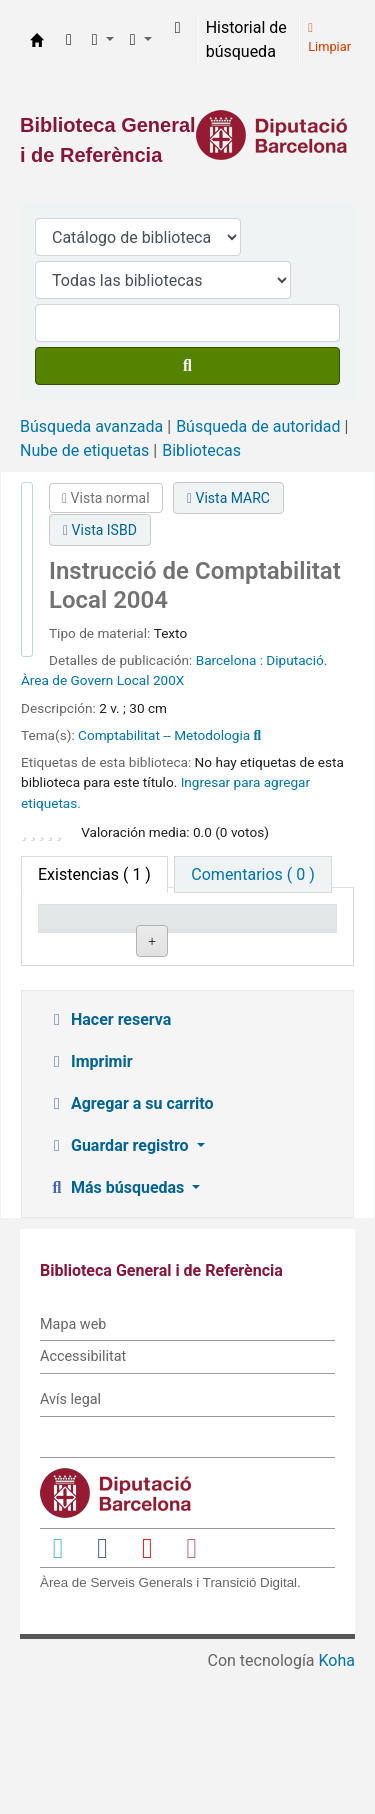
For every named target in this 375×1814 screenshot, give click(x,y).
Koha (337, 1801)
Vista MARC (228, 498)
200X (168, 680)
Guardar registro (120, 1285)
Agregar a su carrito (130, 1243)
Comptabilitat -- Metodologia (164, 735)
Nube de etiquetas (84, 450)
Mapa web (73, 1464)
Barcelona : (229, 660)
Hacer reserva (109, 1159)
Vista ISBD (100, 530)
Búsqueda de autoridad (258, 426)
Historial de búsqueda (246, 39)
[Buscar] (187, 366)
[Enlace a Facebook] (103, 1687)
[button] (69, 40)
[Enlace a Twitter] (58, 1687)
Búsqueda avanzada (91, 426)
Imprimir (90, 1201)
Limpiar (329, 38)
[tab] (252, 874)
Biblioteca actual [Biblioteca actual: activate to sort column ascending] (182, 936)
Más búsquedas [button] (117, 1327)
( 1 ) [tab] (94, 874)
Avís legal (70, 1540)
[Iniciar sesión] (178, 28)
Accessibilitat (83, 1497)
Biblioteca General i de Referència (37, 40)
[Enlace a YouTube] (147, 1687)
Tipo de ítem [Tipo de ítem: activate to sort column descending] (75, 936)
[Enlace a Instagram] (192, 1687)
